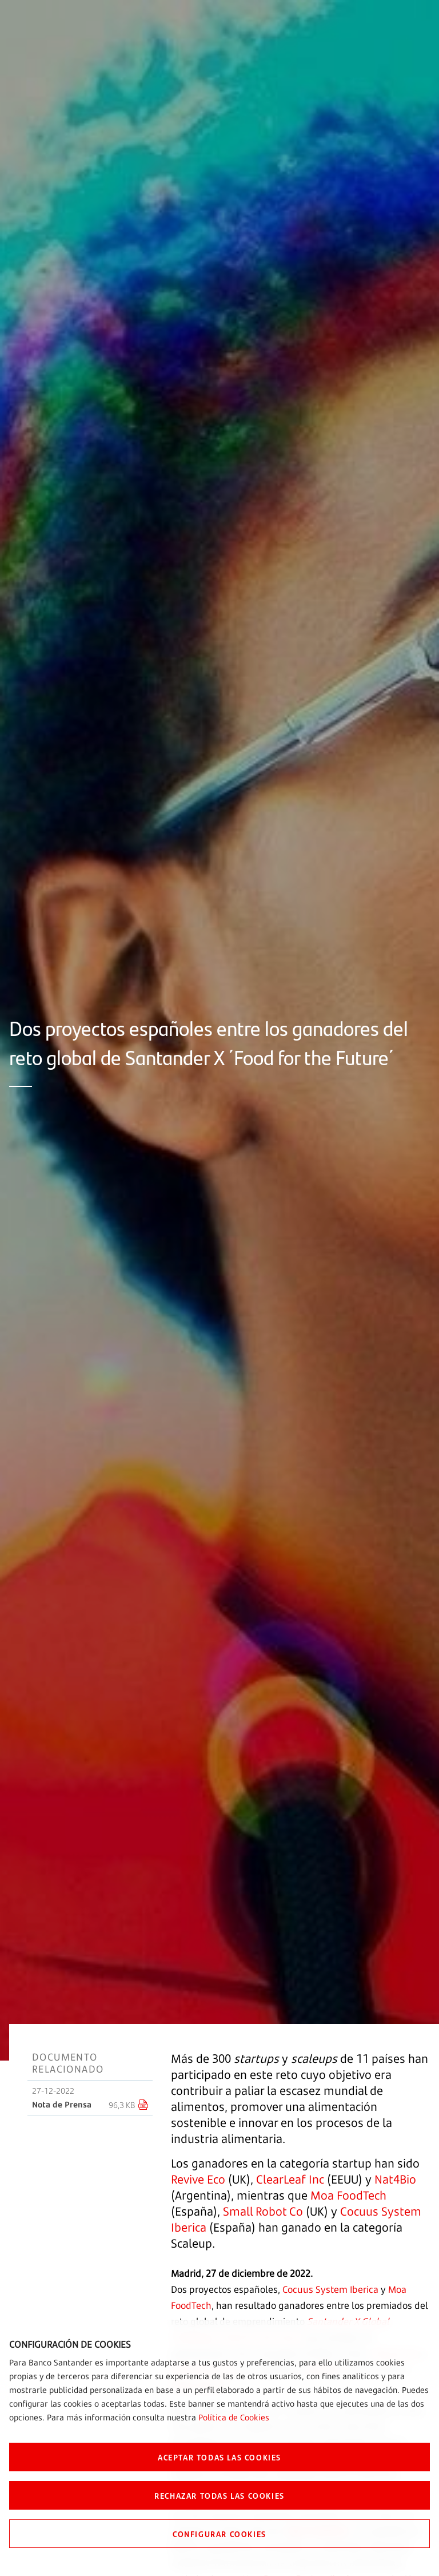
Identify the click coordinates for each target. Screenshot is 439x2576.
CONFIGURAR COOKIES (219, 2533)
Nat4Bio (395, 2179)
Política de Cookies (233, 2417)
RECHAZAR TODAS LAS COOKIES (219, 2495)
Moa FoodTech (348, 2195)
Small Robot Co (263, 2211)
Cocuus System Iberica (330, 2289)
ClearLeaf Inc (290, 2179)
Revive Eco (198, 2179)
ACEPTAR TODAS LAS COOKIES (219, 2457)
